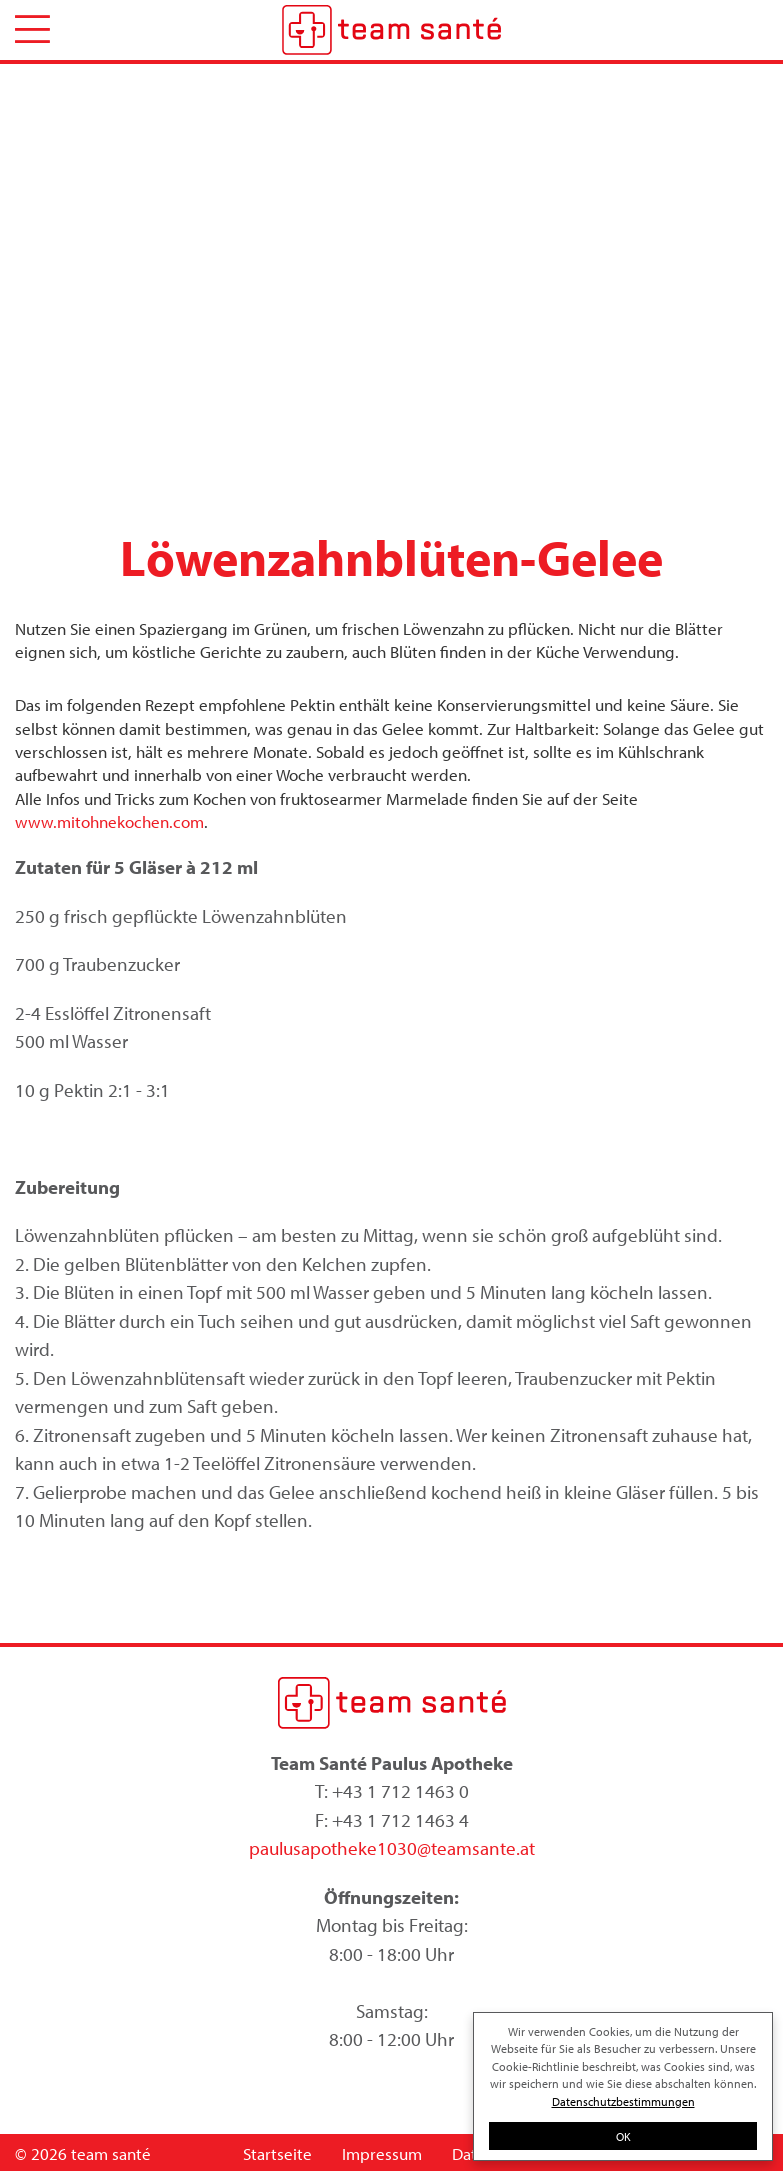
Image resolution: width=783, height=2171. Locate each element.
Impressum (382, 2153)
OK (623, 2136)
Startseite (277, 2153)
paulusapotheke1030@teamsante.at (392, 1848)
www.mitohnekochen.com (109, 821)
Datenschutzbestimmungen (623, 2101)
